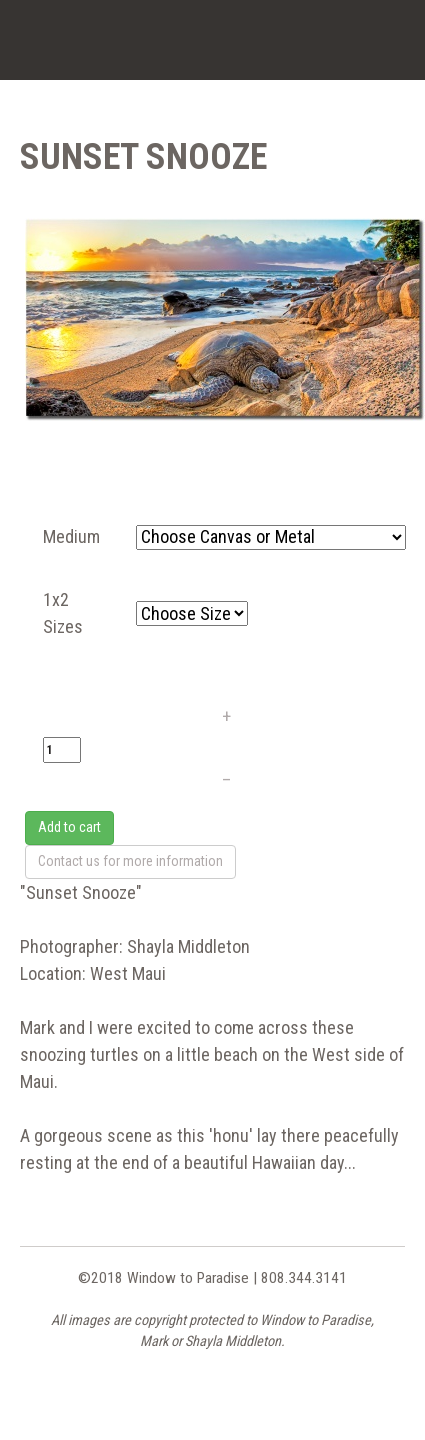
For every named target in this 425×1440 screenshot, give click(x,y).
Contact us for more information (130, 861)
